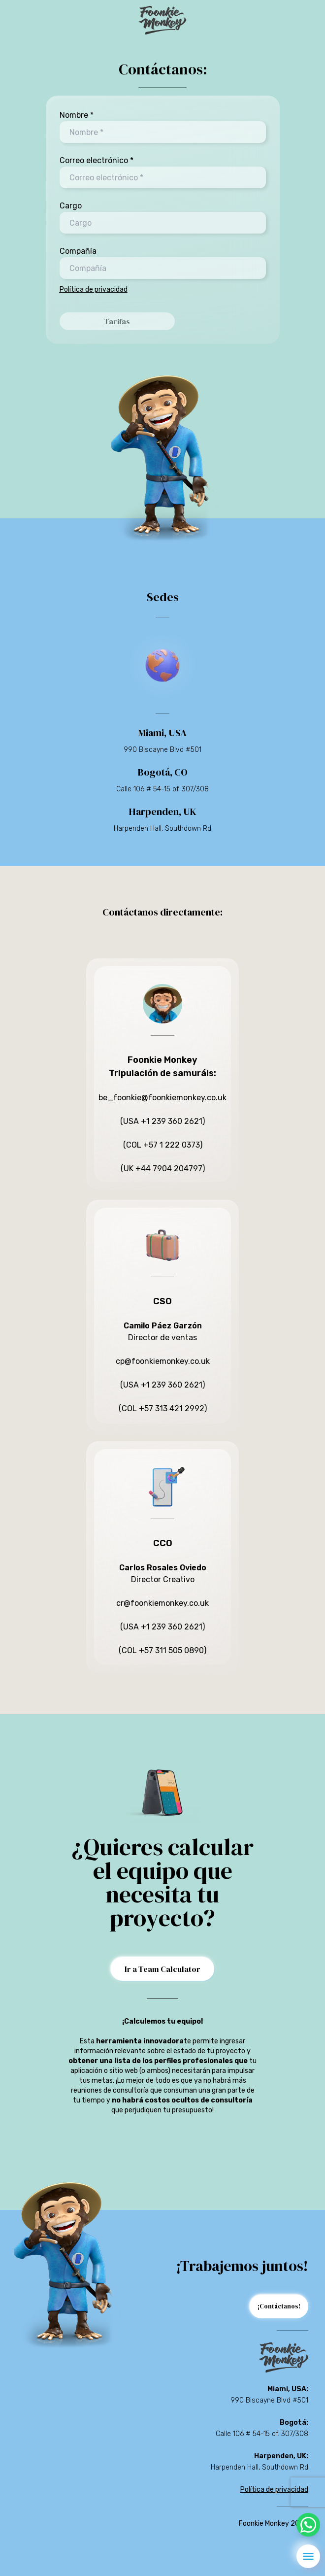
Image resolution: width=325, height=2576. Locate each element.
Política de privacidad (94, 289)
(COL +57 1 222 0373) (162, 1145)
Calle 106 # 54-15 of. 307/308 (162, 789)
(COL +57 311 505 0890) (162, 1650)
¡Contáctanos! (279, 2306)
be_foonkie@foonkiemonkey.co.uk (162, 1097)
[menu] (308, 2556)
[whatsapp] (308, 2525)
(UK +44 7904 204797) (163, 1168)
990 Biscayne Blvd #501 (162, 750)
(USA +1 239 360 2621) (162, 1121)
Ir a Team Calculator (162, 1969)
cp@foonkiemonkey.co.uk (163, 1361)
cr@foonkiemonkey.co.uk (162, 1603)
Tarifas (117, 321)
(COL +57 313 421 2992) (163, 1408)
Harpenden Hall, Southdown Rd (162, 828)
